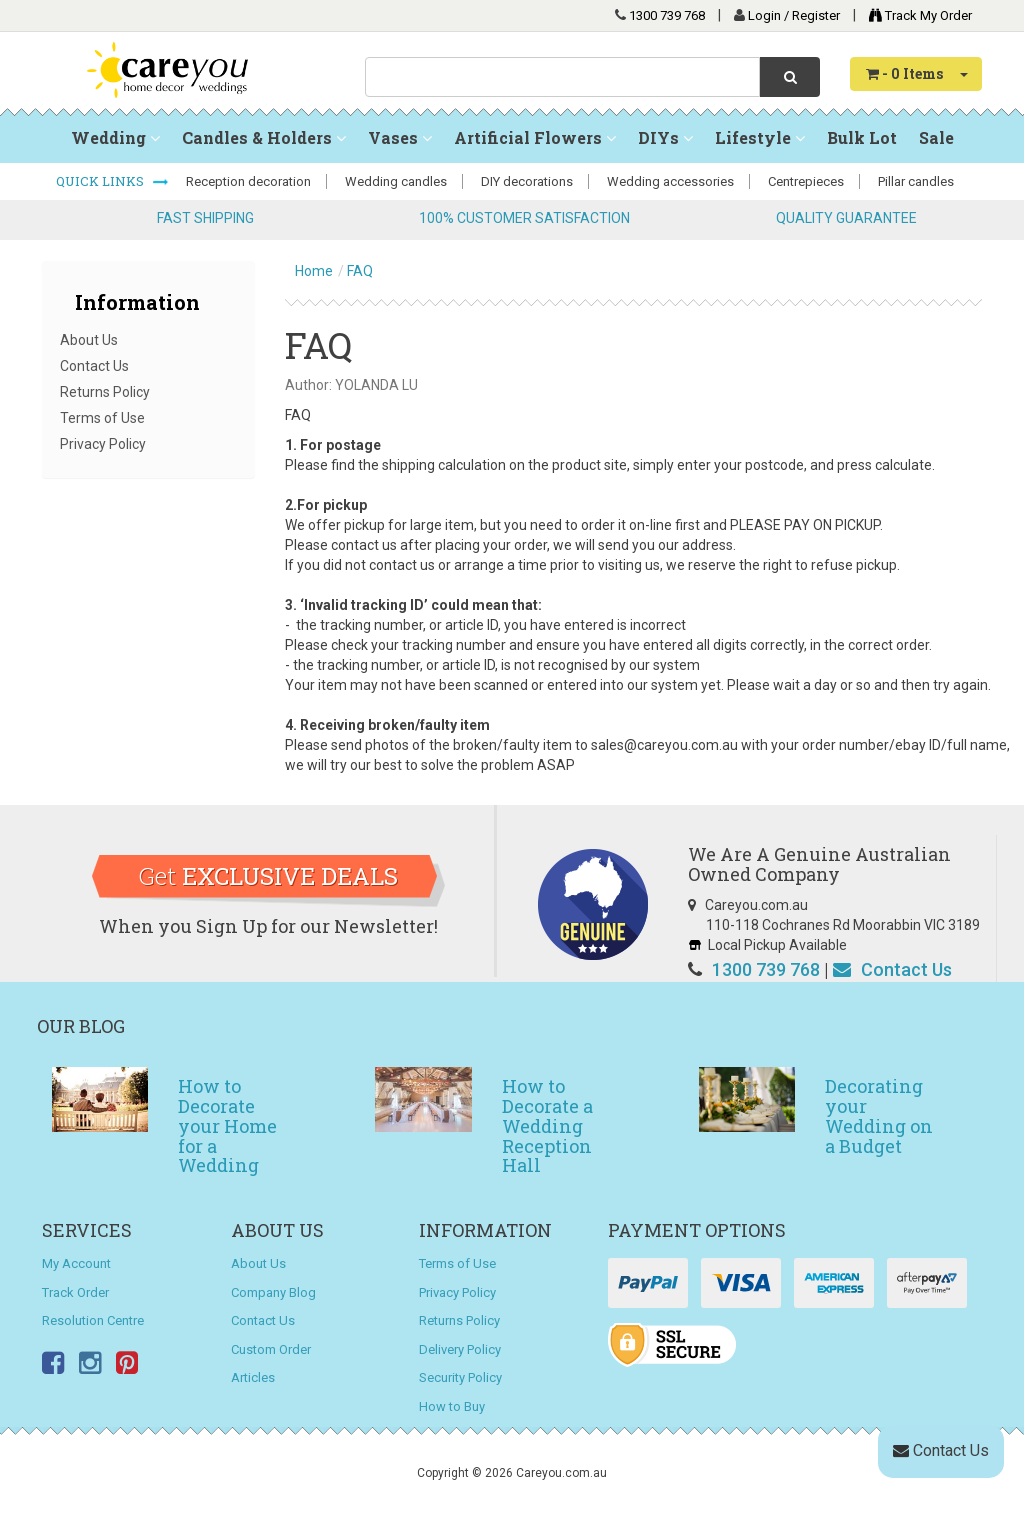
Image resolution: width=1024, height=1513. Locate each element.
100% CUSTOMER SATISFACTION (524, 218)
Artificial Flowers (535, 137)
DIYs (665, 137)
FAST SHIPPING (205, 218)
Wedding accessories (670, 181)
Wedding (115, 137)
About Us (89, 340)
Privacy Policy (103, 444)
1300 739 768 (667, 15)
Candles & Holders (264, 137)
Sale (936, 137)
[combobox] (562, 77)
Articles (253, 1377)
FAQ (360, 271)
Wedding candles (396, 181)
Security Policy (460, 1377)
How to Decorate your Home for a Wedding (227, 1125)
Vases (400, 137)
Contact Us (94, 366)
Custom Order (271, 1349)
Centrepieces (806, 181)
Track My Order (915, 15)
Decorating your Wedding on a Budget (879, 1115)
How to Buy (452, 1406)
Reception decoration (248, 181)
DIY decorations (527, 181)
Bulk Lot (862, 137)
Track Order (75, 1292)
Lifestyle (760, 137)
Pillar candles (916, 181)
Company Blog (273, 1292)
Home (314, 271)
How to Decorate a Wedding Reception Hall (547, 1125)
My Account (76, 1263)
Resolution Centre (93, 1320)
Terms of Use (102, 418)
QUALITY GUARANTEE (846, 218)
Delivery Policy (460, 1349)
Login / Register (795, 15)
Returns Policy (105, 392)
